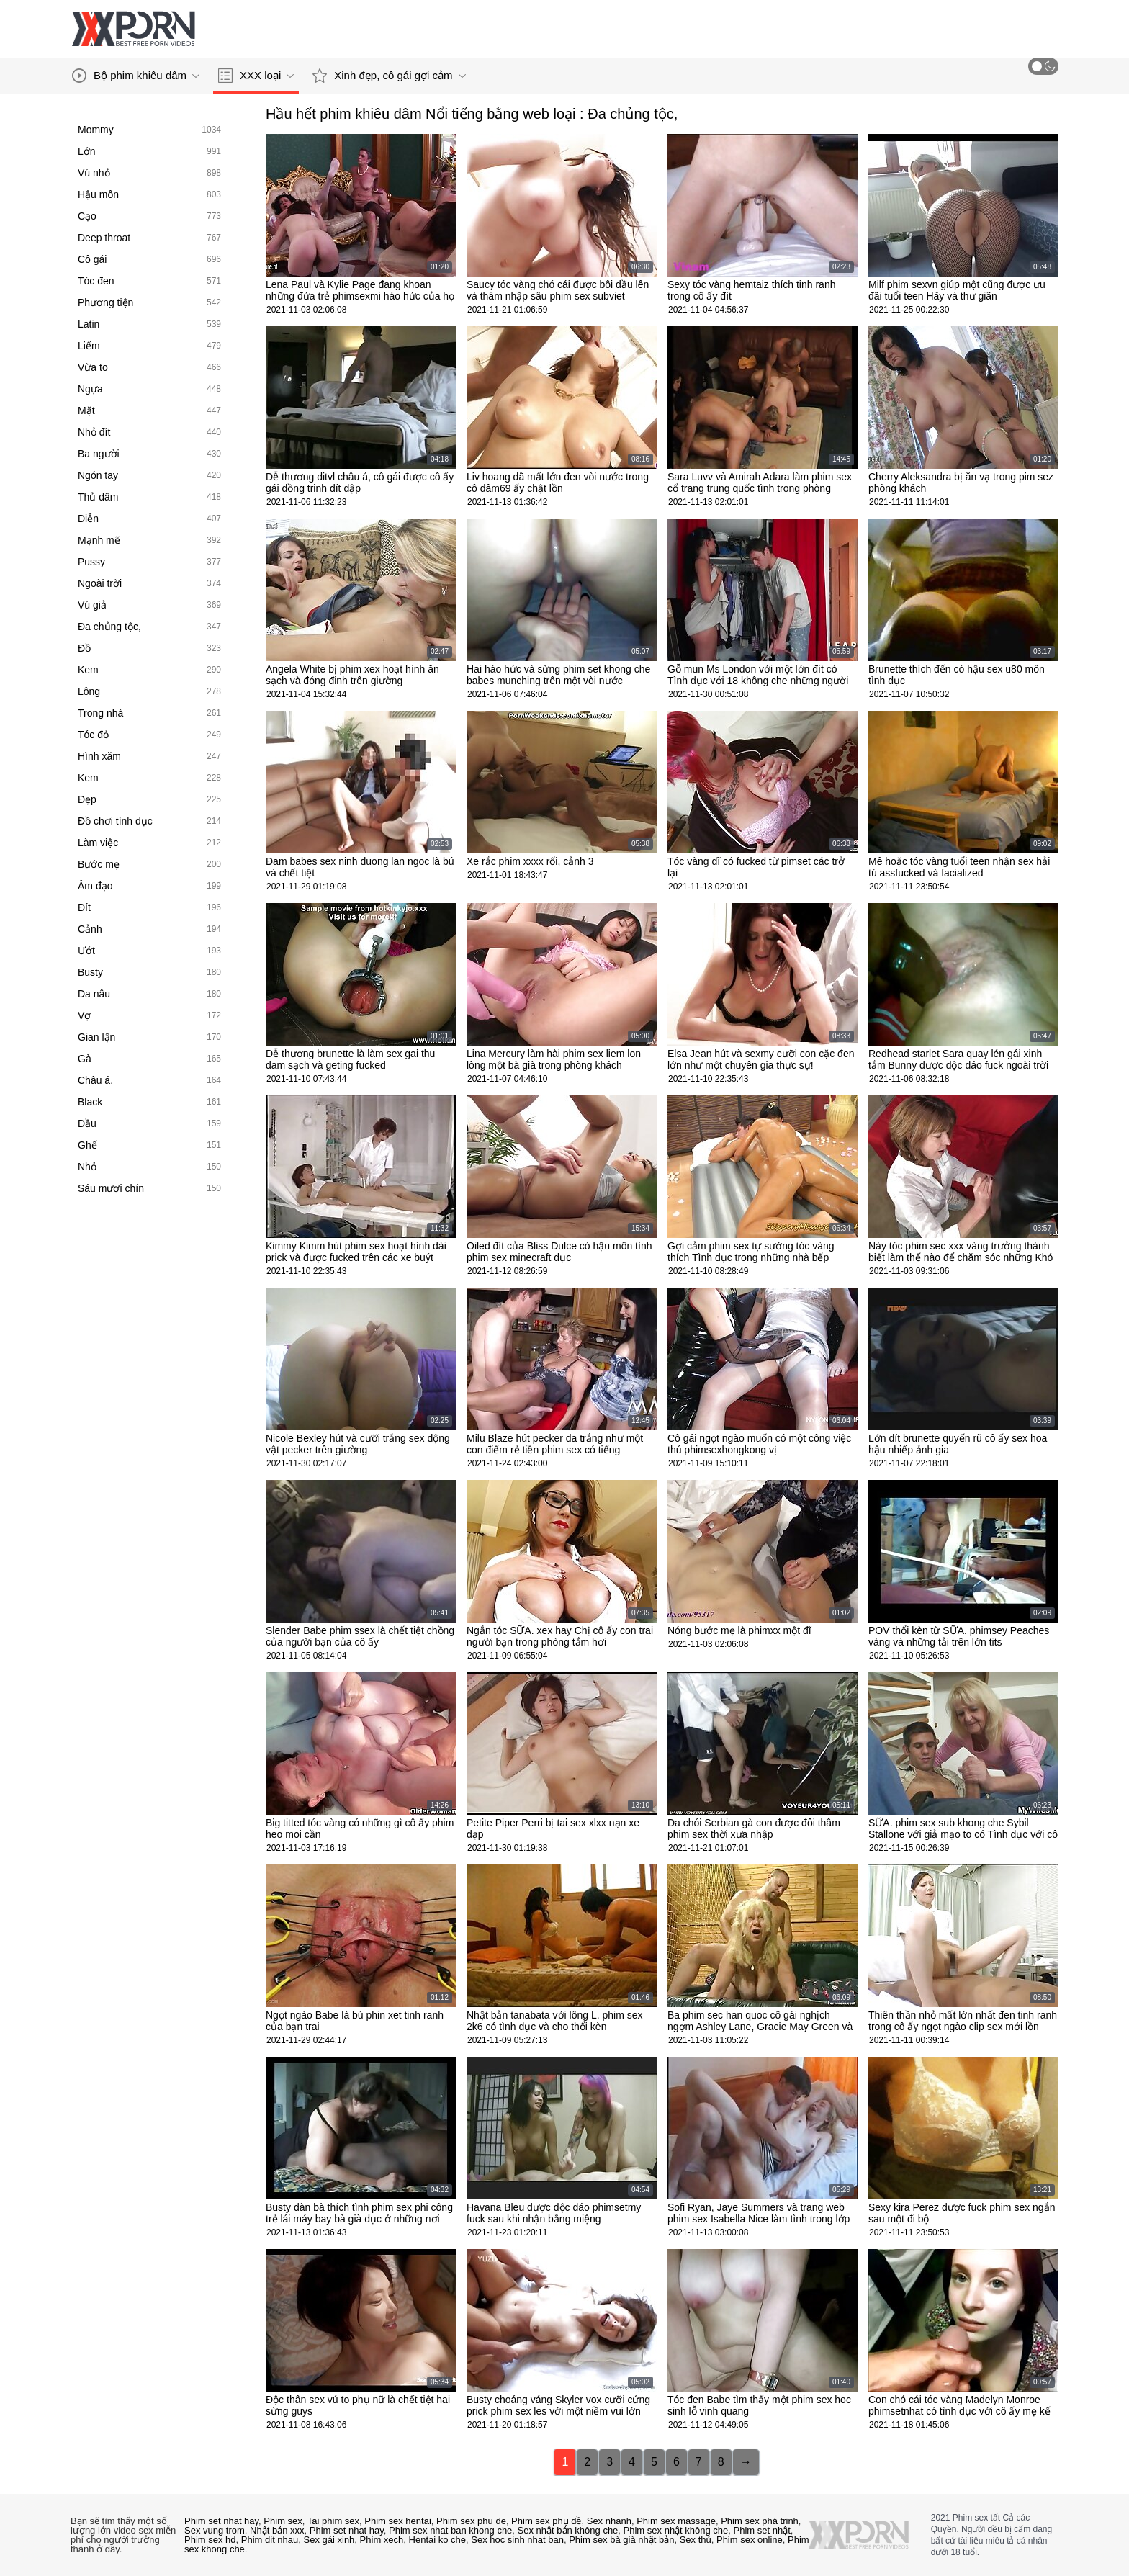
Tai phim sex (333, 2521)
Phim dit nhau (270, 2539)
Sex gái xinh (329, 2539)
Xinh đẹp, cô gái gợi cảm (388, 75)
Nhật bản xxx (277, 2530)
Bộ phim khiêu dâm (135, 75)
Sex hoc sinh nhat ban (517, 2539)
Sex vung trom (214, 2530)
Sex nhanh (609, 2521)
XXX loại (256, 75)
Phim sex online (749, 2539)
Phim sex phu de (471, 2521)
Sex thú (695, 2539)
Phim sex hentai (397, 2521)
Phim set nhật (762, 2530)
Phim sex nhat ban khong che (450, 2530)
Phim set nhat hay (221, 2521)
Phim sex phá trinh (760, 2521)
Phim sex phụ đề (546, 2521)
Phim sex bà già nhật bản (621, 2539)
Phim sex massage (676, 2521)
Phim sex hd (210, 2539)
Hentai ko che (438, 2539)
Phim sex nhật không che (676, 2530)
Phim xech (382, 2539)
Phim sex (283, 2521)
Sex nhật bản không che (568, 2530)
